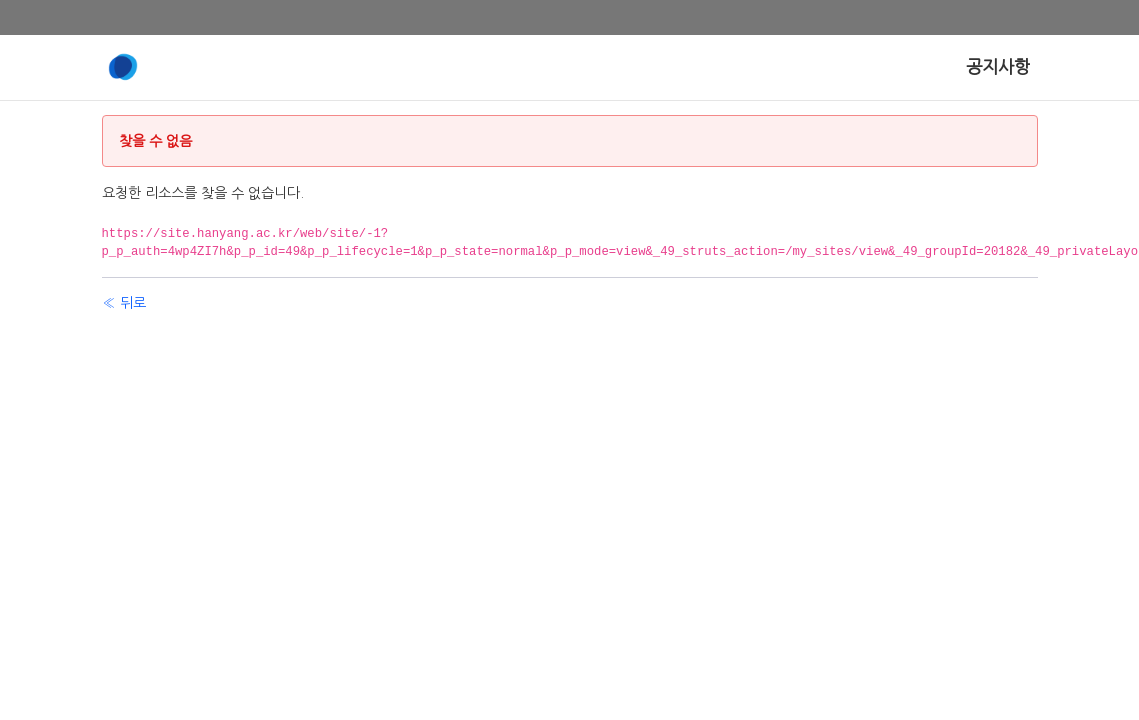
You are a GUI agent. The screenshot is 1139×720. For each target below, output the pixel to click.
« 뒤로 (124, 303)
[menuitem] (998, 67)
